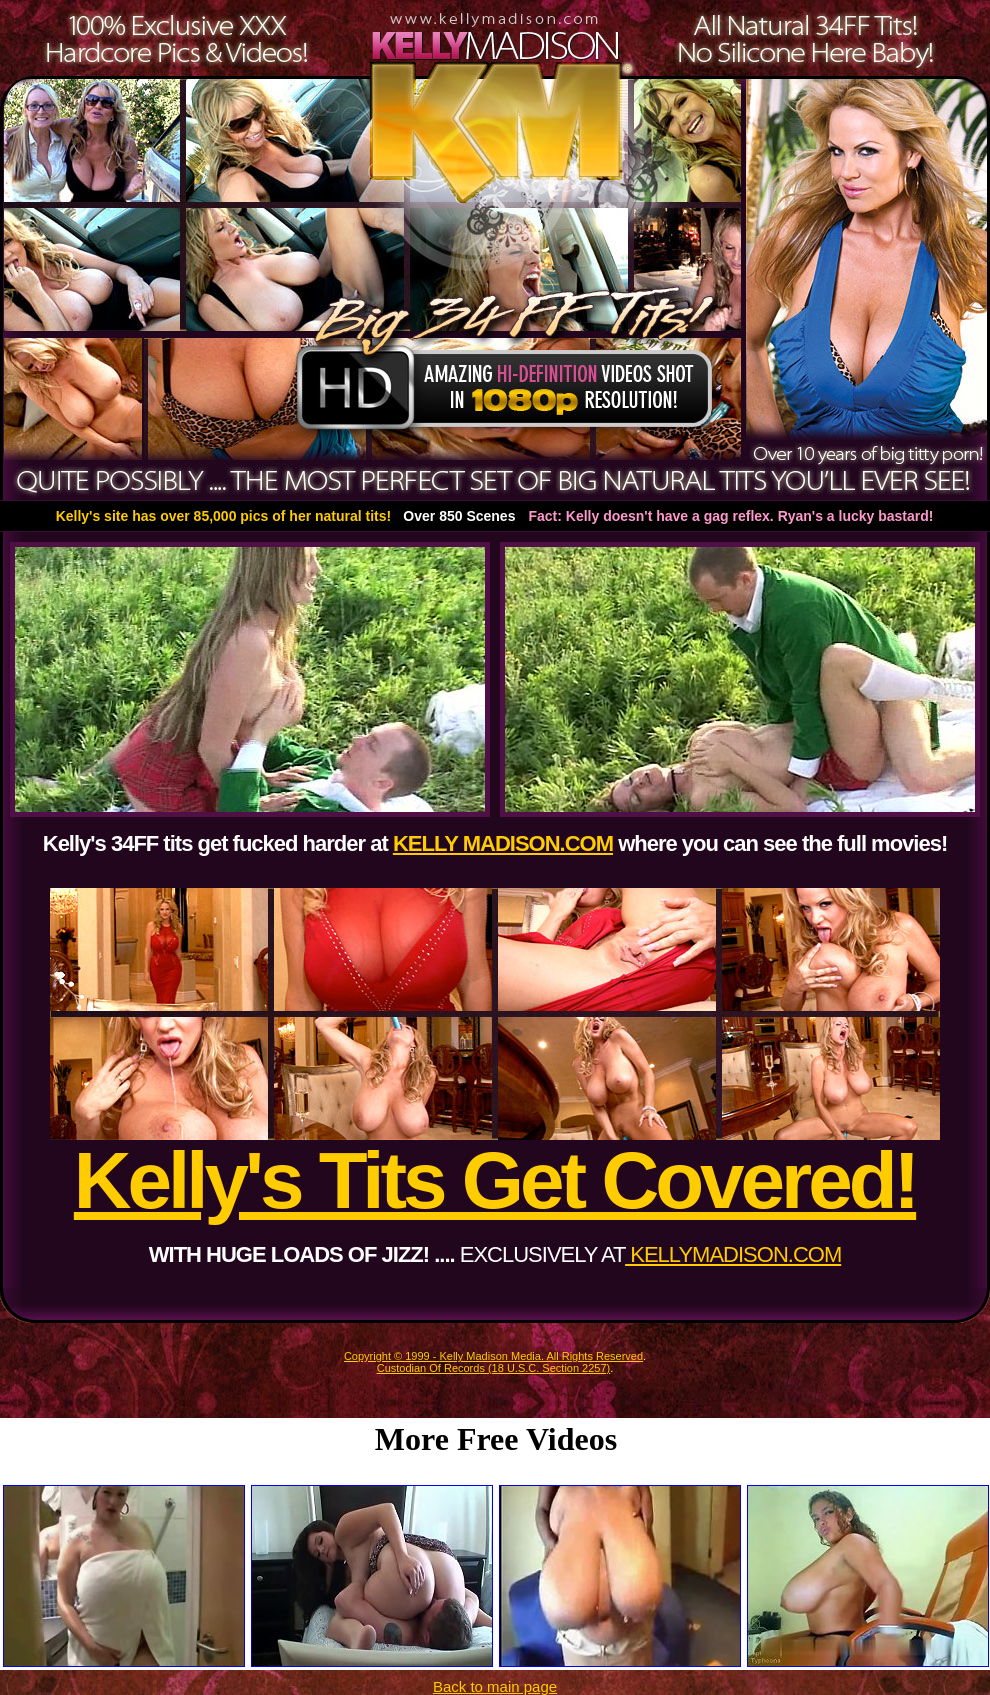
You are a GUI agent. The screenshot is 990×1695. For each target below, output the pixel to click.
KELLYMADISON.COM (733, 1254)
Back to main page (495, 1686)
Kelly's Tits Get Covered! (495, 1180)
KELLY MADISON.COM (503, 843)
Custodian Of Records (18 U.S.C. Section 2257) (494, 1368)
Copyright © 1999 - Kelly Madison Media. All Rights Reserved (493, 1356)
